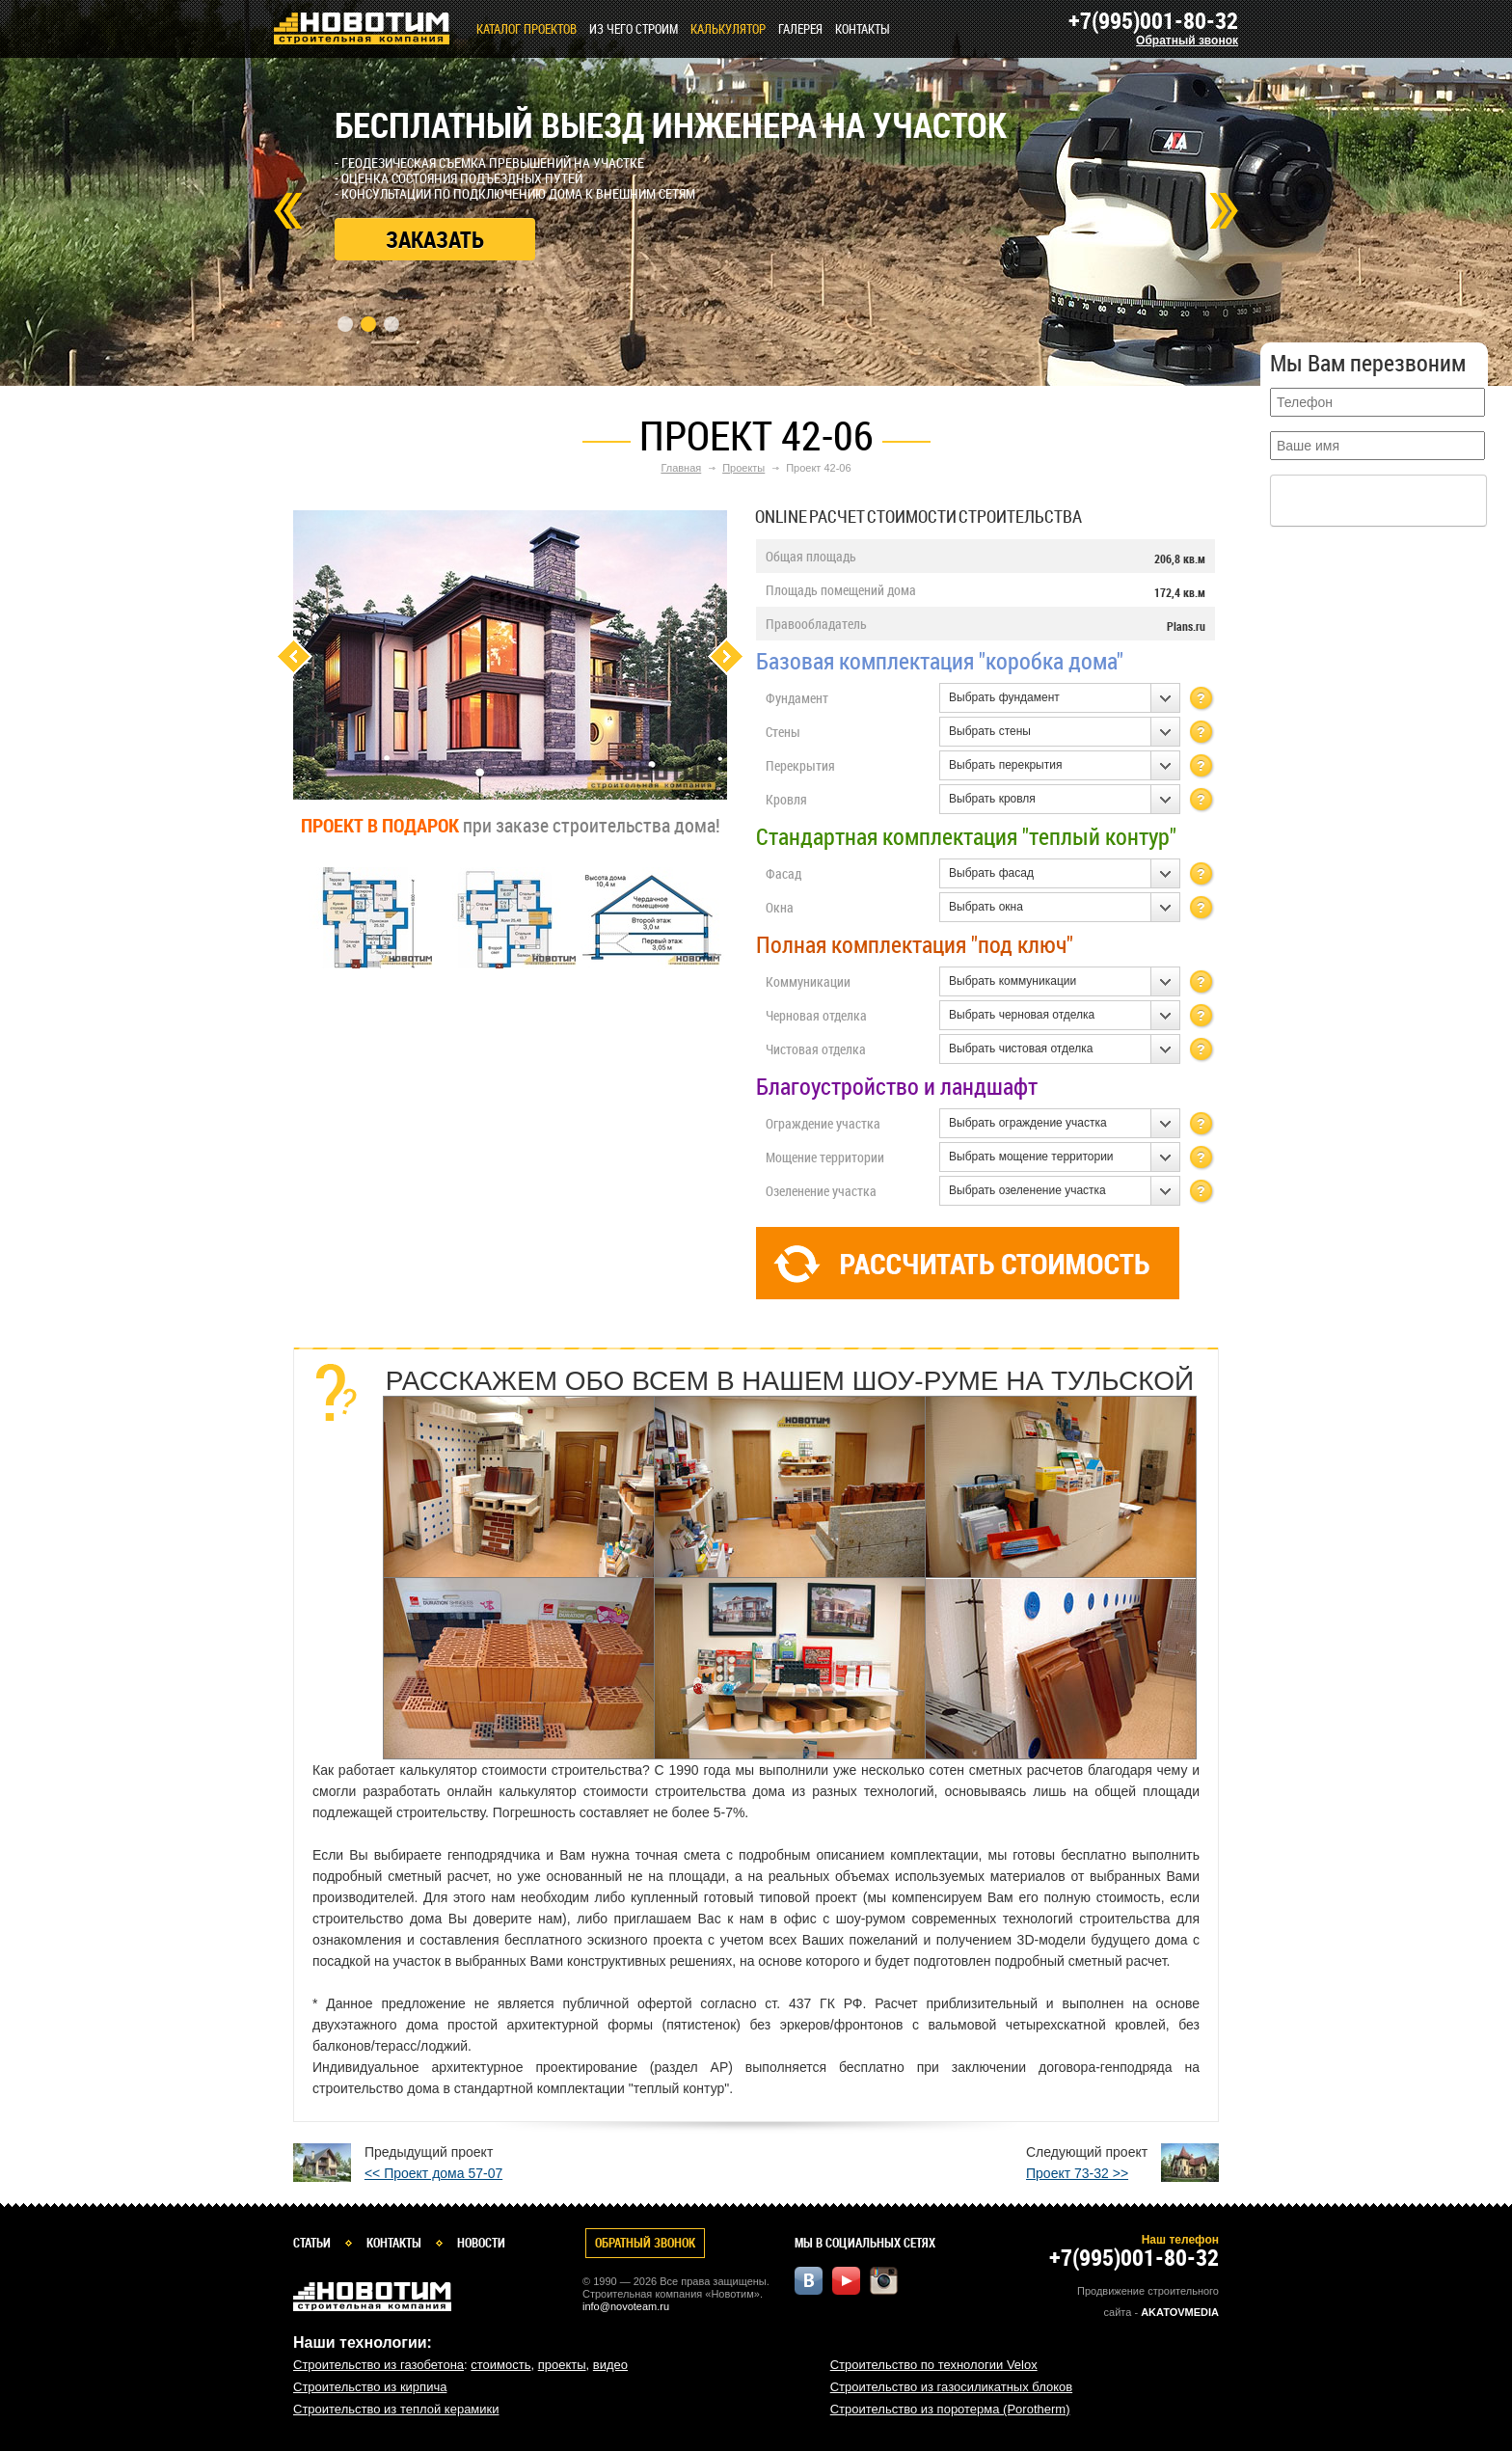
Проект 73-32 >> (1077, 2173)
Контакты (862, 29)
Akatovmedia (1180, 2312)
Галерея (800, 29)
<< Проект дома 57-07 (433, 2173)
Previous (293, 656)
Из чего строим (633, 29)
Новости (481, 2242)
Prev (288, 211)
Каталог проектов (526, 29)
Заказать (435, 239)
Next (1223, 211)
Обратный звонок (1187, 40)
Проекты (743, 468)
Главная (681, 468)
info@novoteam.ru (625, 2306)
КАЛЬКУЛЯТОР (728, 29)
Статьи (312, 2242)
